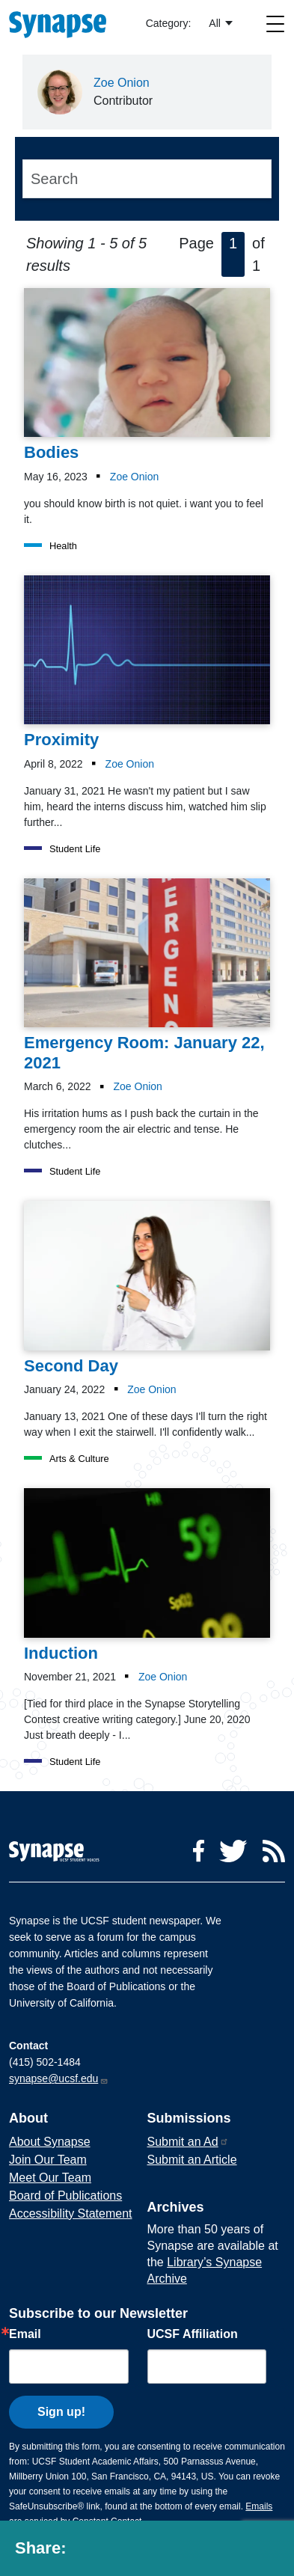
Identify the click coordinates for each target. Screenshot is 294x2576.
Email (25, 2334)
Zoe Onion (122, 82)
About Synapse (50, 2141)
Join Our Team (48, 2159)
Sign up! (61, 2411)
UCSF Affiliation (192, 2334)
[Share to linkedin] (151, 2552)
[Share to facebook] (85, 2552)
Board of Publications (65, 2195)
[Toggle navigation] (275, 23)
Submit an (188, 2141)
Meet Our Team (50, 2177)
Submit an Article (192, 2159)
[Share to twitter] (116, 2552)
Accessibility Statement (70, 2213)
